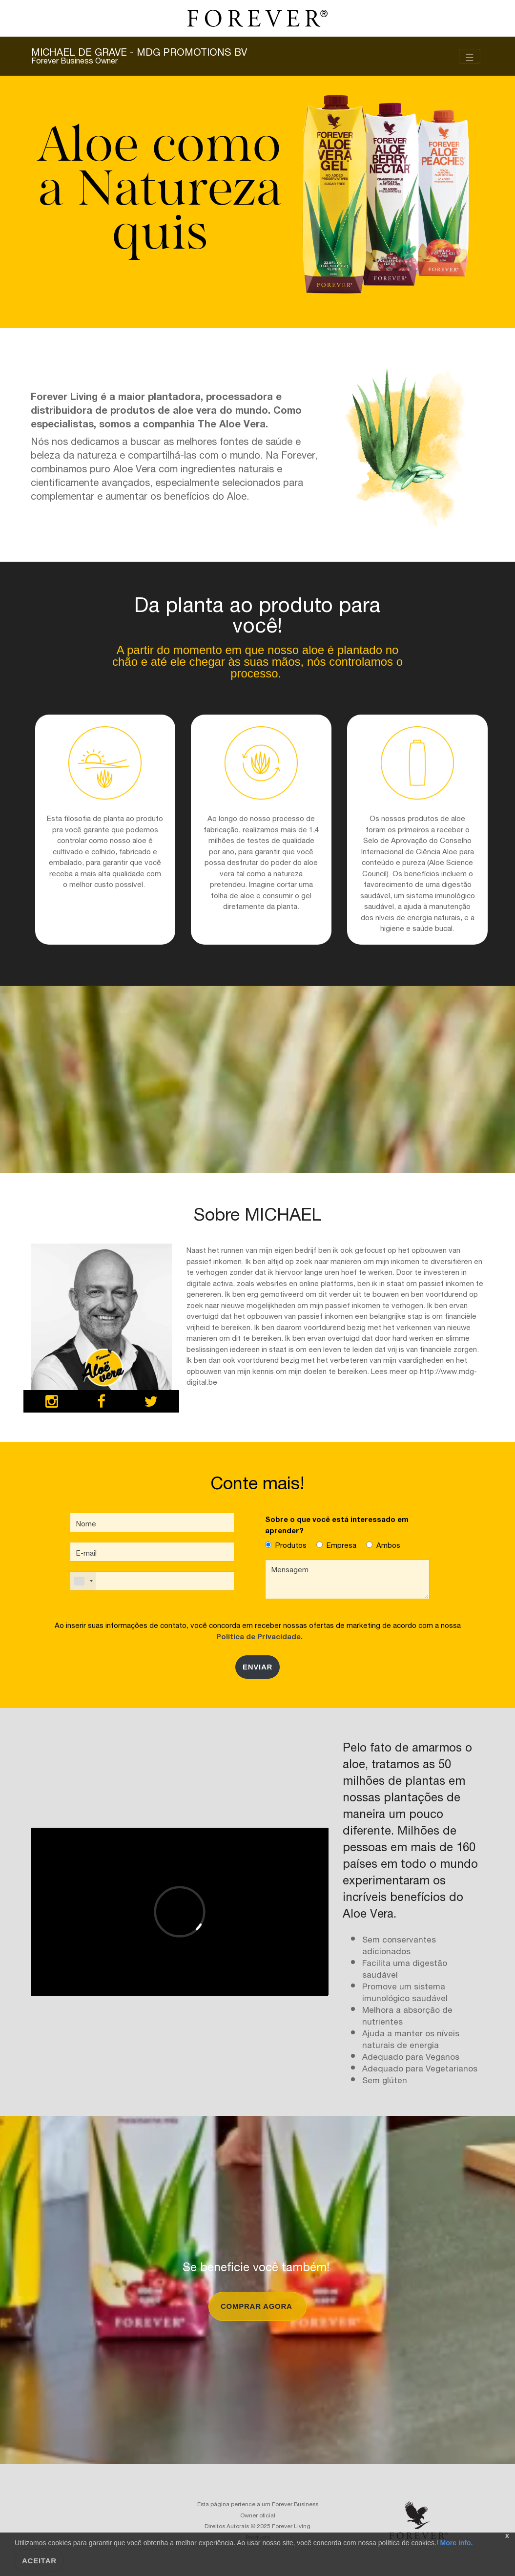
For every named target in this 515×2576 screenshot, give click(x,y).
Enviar (257, 1667)
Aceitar (39, 2560)
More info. (455, 2543)
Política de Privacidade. (257, 1635)
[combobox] (83, 1581)
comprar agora (257, 2306)
